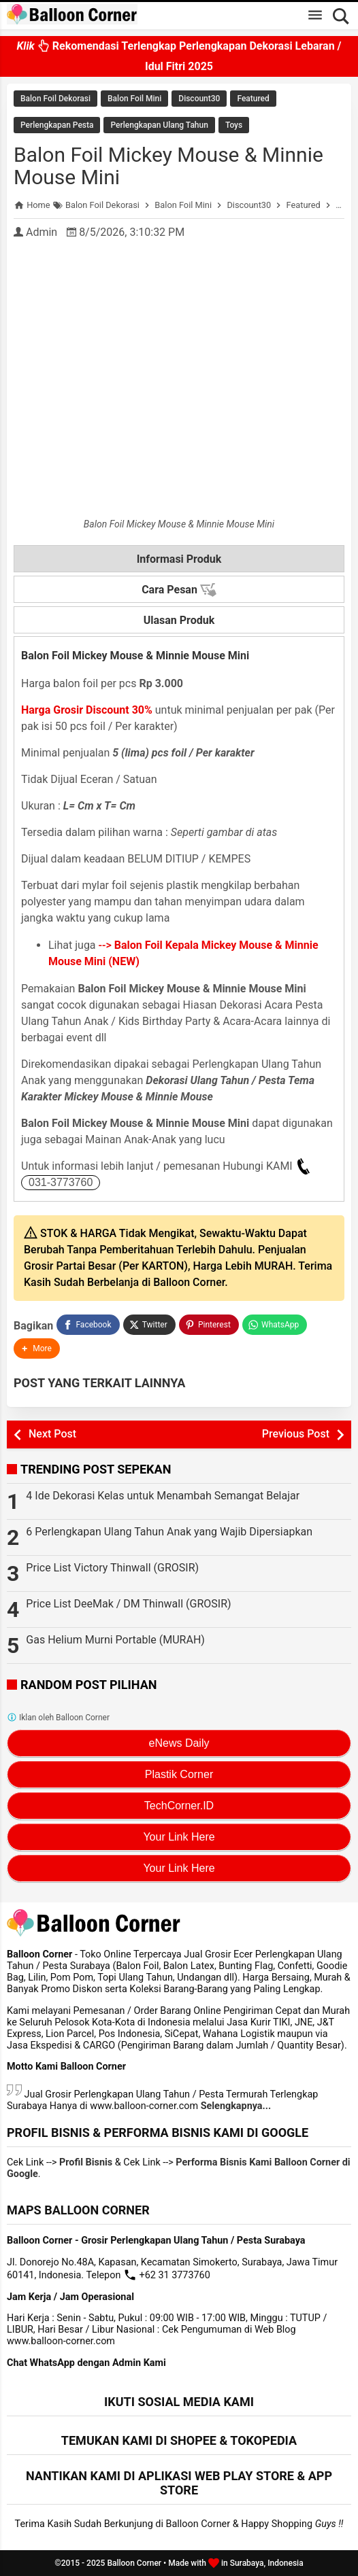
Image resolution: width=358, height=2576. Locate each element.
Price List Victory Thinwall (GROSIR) (112, 1567)
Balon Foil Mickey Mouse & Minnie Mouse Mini (168, 166)
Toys (233, 125)
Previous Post (295, 1433)
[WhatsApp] (274, 1325)
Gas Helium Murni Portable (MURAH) (115, 1639)
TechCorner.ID (179, 1805)
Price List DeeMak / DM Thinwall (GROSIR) (128, 1603)
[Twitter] (149, 1325)
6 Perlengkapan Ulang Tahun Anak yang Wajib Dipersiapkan (169, 1531)
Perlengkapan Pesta (56, 125)
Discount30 (199, 98)
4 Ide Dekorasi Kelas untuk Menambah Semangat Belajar (162, 1495)
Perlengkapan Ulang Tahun (159, 125)
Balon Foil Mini (134, 98)
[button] (37, 1348)
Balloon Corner (134, 2563)
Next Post (52, 1433)
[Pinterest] (209, 1325)
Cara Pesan (179, 590)
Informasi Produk (179, 559)
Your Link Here (178, 1837)
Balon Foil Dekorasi (55, 98)
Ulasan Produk (179, 620)
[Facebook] (87, 1325)
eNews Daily (179, 1743)
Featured (253, 98)
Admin (41, 232)
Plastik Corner (179, 1774)
